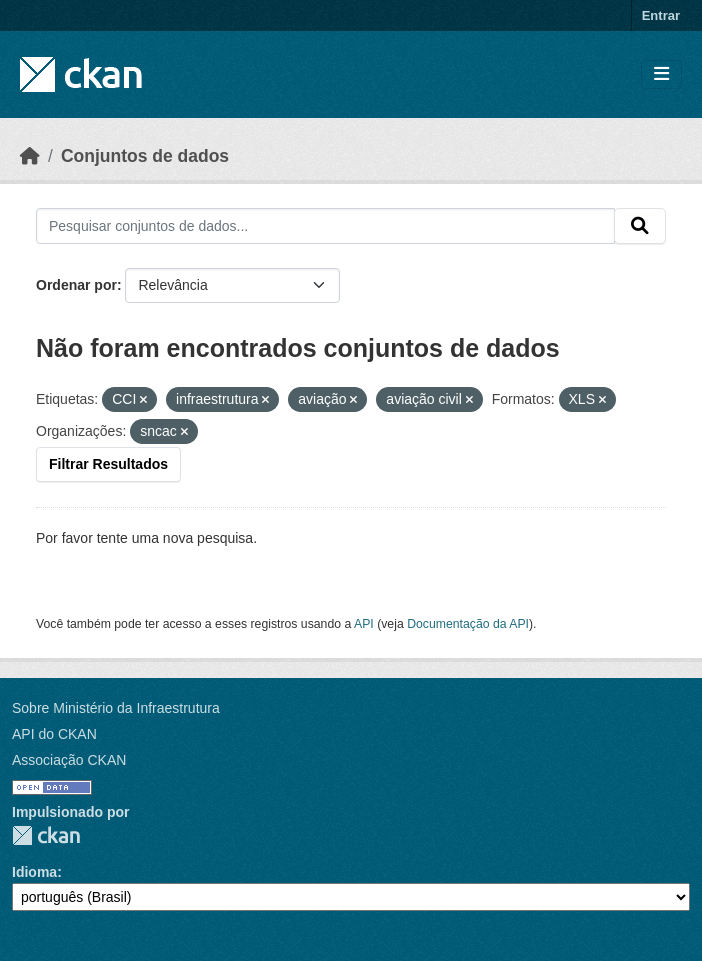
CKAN (46, 835)
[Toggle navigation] (661, 74)
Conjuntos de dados (145, 156)
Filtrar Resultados (108, 464)
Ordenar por (76, 285)
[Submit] (640, 226)
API (364, 624)
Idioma (34, 872)
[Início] (30, 156)
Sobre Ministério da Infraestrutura (116, 708)
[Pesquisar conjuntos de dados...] (325, 226)
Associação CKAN (69, 760)
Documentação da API (468, 624)
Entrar (661, 15)
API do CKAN (54, 734)
